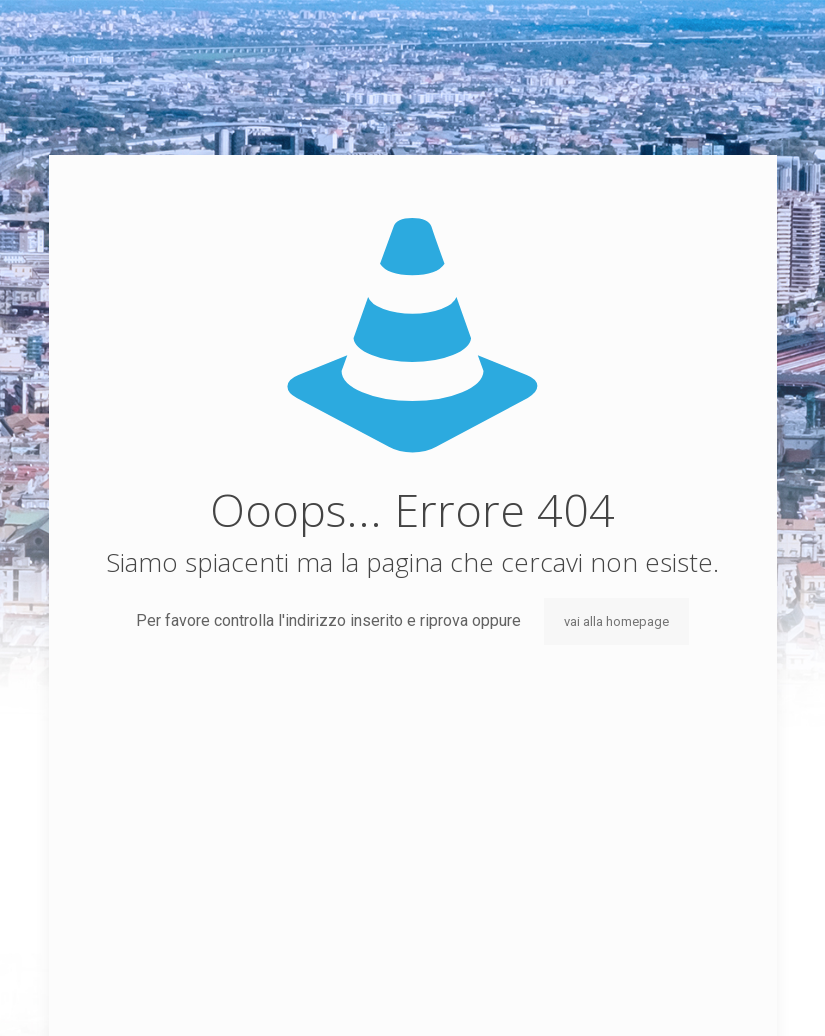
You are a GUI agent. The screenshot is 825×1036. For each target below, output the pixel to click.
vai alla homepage (616, 621)
